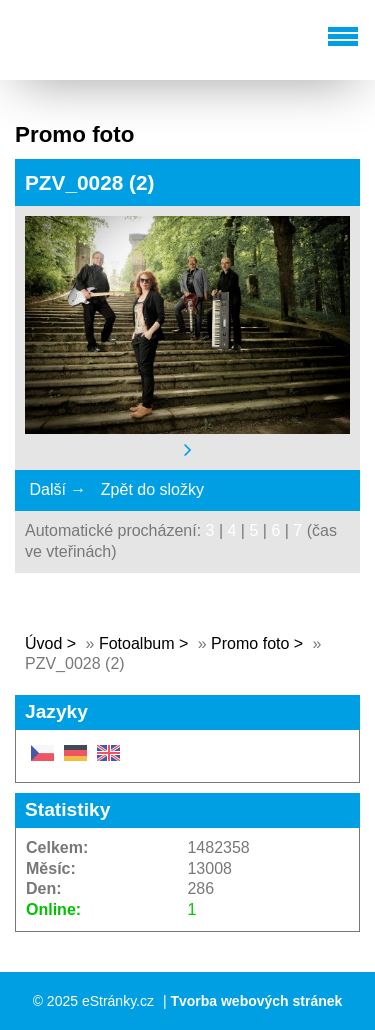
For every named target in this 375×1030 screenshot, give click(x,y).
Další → (57, 489)
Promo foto (250, 643)
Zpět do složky (152, 489)
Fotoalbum (137, 643)
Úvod (43, 643)
